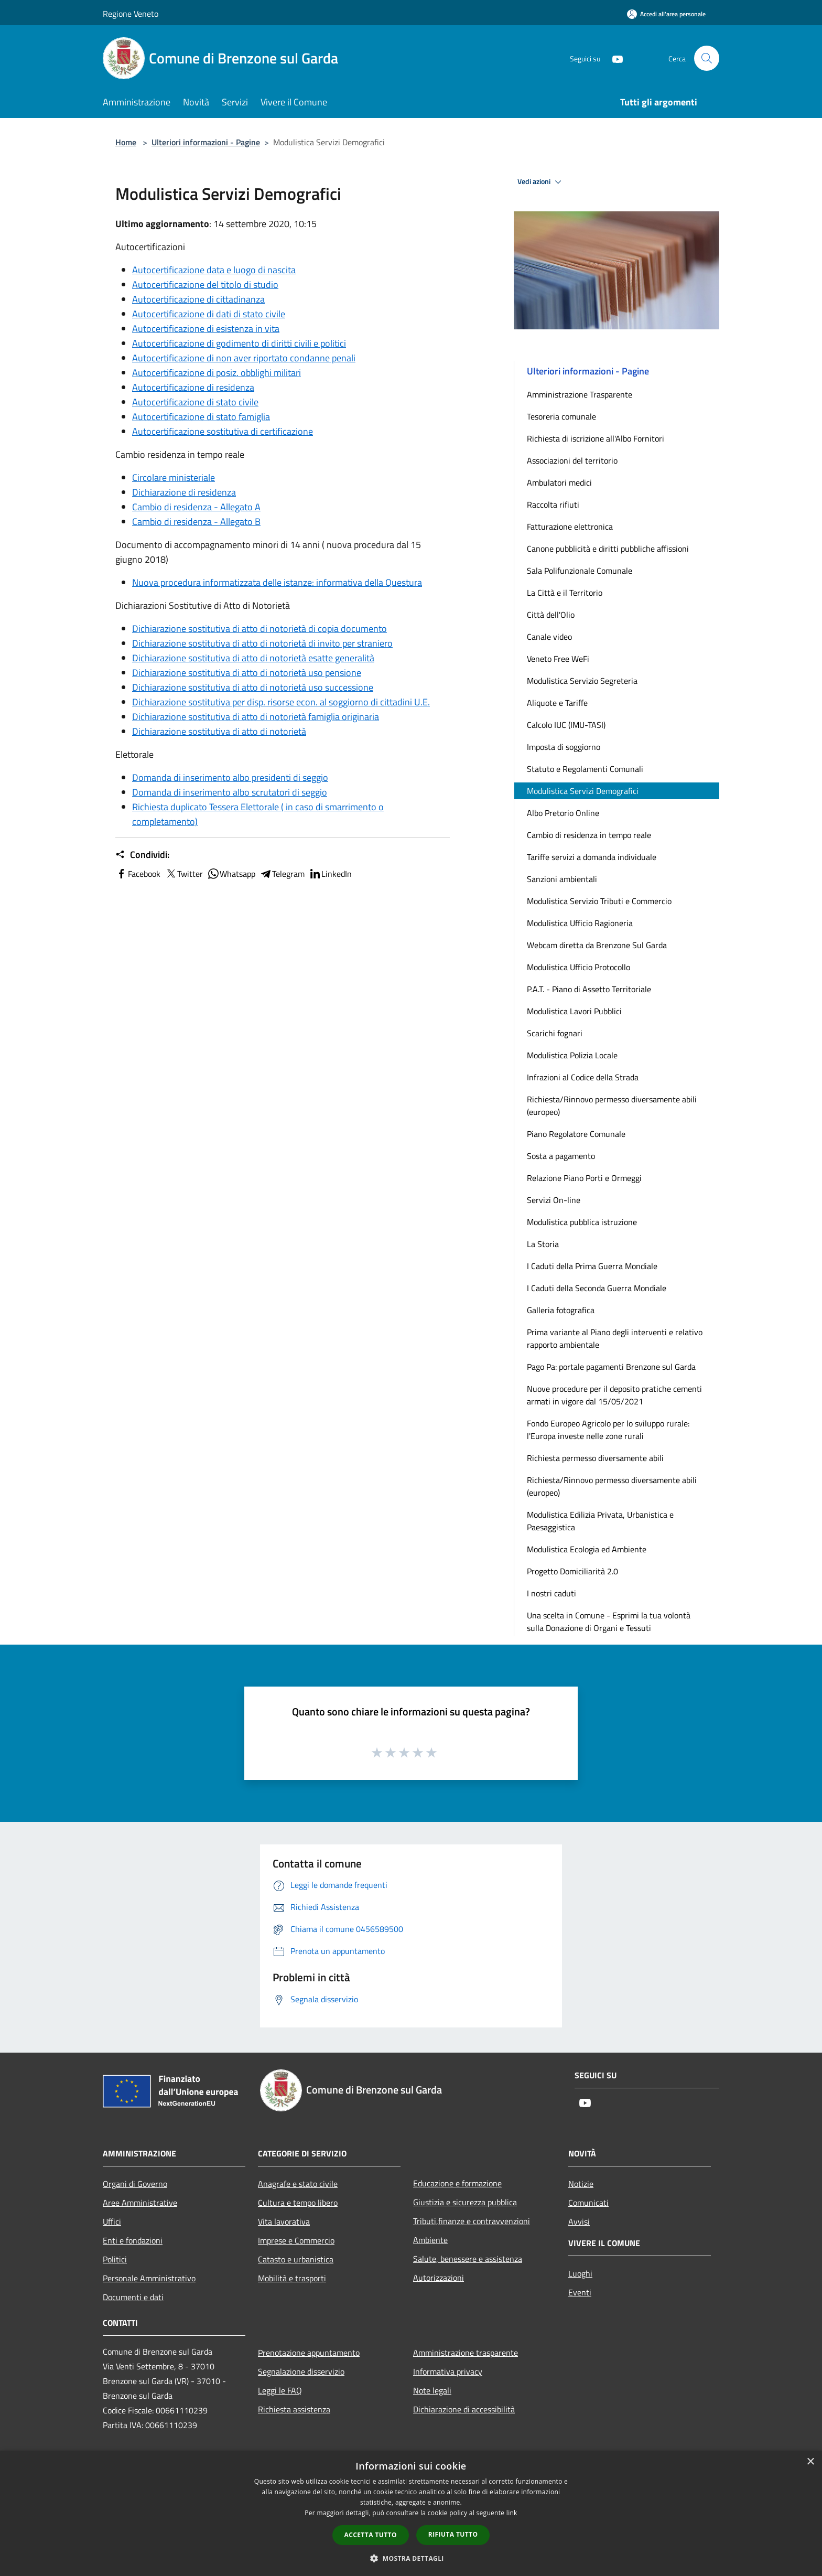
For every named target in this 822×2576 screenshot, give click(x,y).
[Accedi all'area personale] (666, 14)
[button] (411, 2558)
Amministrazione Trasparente (579, 394)
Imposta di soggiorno (563, 746)
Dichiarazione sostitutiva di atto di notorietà (219, 731)
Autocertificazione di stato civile (195, 402)
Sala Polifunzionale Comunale (579, 570)
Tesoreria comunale (561, 416)
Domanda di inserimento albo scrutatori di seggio (229, 792)
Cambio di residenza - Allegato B (196, 521)
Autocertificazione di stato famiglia (201, 417)
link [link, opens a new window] (511, 2512)
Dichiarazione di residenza (184, 492)
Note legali (432, 2390)
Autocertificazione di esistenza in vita (205, 328)
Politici (115, 2259)
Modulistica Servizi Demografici (583, 791)
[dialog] (411, 2513)
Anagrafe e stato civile (298, 2183)
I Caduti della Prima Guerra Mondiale (592, 1266)
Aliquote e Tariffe (557, 702)
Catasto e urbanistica (295, 2259)
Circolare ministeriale (173, 477)
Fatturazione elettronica (570, 526)
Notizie (580, 2183)
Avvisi (579, 2221)
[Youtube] (613, 58)
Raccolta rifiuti (553, 504)
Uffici (112, 2221)
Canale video (549, 636)
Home (125, 142)
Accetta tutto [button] (370, 2534)
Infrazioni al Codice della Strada (583, 1077)
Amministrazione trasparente (465, 2352)
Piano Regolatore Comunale (576, 1134)
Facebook (137, 873)
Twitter (184, 873)
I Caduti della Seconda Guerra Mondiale (596, 1288)
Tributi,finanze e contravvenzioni (471, 2221)
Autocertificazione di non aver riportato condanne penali (243, 358)
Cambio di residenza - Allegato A (196, 507)
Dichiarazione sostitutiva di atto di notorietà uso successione (252, 687)
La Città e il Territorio (564, 592)
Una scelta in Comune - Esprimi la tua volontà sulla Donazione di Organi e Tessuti (608, 1621)
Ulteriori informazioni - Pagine (206, 142)
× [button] (810, 2462)
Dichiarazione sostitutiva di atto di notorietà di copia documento (259, 628)
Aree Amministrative (140, 2202)
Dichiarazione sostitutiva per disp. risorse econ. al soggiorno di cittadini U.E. (281, 702)
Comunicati (588, 2202)
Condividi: (142, 854)
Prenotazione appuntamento (309, 2352)
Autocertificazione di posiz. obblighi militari (216, 373)
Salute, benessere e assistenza (467, 2258)
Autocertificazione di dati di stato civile (208, 314)
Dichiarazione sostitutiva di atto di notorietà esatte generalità (253, 658)
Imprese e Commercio (296, 2240)
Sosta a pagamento (561, 1156)
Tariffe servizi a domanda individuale (591, 857)
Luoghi (580, 2273)
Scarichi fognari (554, 1033)
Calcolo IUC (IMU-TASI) (566, 724)
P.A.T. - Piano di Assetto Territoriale (589, 989)
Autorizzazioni (438, 2277)
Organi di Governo (135, 2183)
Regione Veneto (130, 13)
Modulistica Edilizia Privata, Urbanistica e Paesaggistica (600, 1520)
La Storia (543, 1244)
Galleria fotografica (560, 1310)
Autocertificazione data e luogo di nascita (214, 270)
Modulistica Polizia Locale (572, 1055)
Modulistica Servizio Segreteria (582, 680)
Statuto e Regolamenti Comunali (585, 769)
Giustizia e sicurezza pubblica (465, 2202)
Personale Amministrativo (149, 2278)
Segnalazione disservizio (301, 2371)
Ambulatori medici (559, 482)
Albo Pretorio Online (563, 813)
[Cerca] (706, 58)
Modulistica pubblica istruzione (582, 1222)
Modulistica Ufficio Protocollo (578, 967)
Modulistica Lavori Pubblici (574, 1011)
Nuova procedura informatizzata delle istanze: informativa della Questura (277, 582)
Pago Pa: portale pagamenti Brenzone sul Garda (611, 1366)
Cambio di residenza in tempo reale (589, 835)
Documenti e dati (133, 2297)
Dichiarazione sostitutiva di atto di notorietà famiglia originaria (255, 717)
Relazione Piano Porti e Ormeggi (584, 1178)
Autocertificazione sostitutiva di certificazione (222, 431)
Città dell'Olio (551, 614)
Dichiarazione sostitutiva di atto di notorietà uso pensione (246, 673)
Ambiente (430, 2240)
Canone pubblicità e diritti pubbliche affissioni (608, 548)
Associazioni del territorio (572, 460)
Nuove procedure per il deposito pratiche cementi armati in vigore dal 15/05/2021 (614, 1395)
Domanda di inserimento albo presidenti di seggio (230, 777)
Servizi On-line (553, 1200)
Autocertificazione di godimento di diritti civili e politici (239, 343)
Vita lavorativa (284, 2221)
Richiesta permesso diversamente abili (595, 1458)
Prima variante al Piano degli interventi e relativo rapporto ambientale (614, 1338)
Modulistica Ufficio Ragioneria (580, 923)
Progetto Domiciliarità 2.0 (572, 1571)
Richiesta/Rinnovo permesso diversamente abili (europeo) (612, 1105)
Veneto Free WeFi (558, 658)
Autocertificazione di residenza (193, 387)
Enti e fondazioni (133, 2240)
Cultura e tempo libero (298, 2202)
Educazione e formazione (457, 2183)
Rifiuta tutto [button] (453, 2534)
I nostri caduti (551, 1593)
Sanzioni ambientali (562, 879)
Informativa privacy (447, 2371)
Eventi (579, 2292)
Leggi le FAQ (280, 2390)
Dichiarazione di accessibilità (464, 2409)
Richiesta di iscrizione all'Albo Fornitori (595, 438)
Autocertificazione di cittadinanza (198, 299)
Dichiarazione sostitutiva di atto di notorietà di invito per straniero (262, 643)
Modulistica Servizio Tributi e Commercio (599, 901)
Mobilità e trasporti (292, 2278)
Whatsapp (231, 873)
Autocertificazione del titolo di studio (205, 284)
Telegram (282, 873)
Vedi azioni (541, 182)
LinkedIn (330, 873)
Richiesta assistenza (294, 2409)
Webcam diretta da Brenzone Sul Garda (597, 945)
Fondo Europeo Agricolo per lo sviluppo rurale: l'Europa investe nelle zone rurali (608, 1429)
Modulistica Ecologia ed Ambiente (586, 1549)
